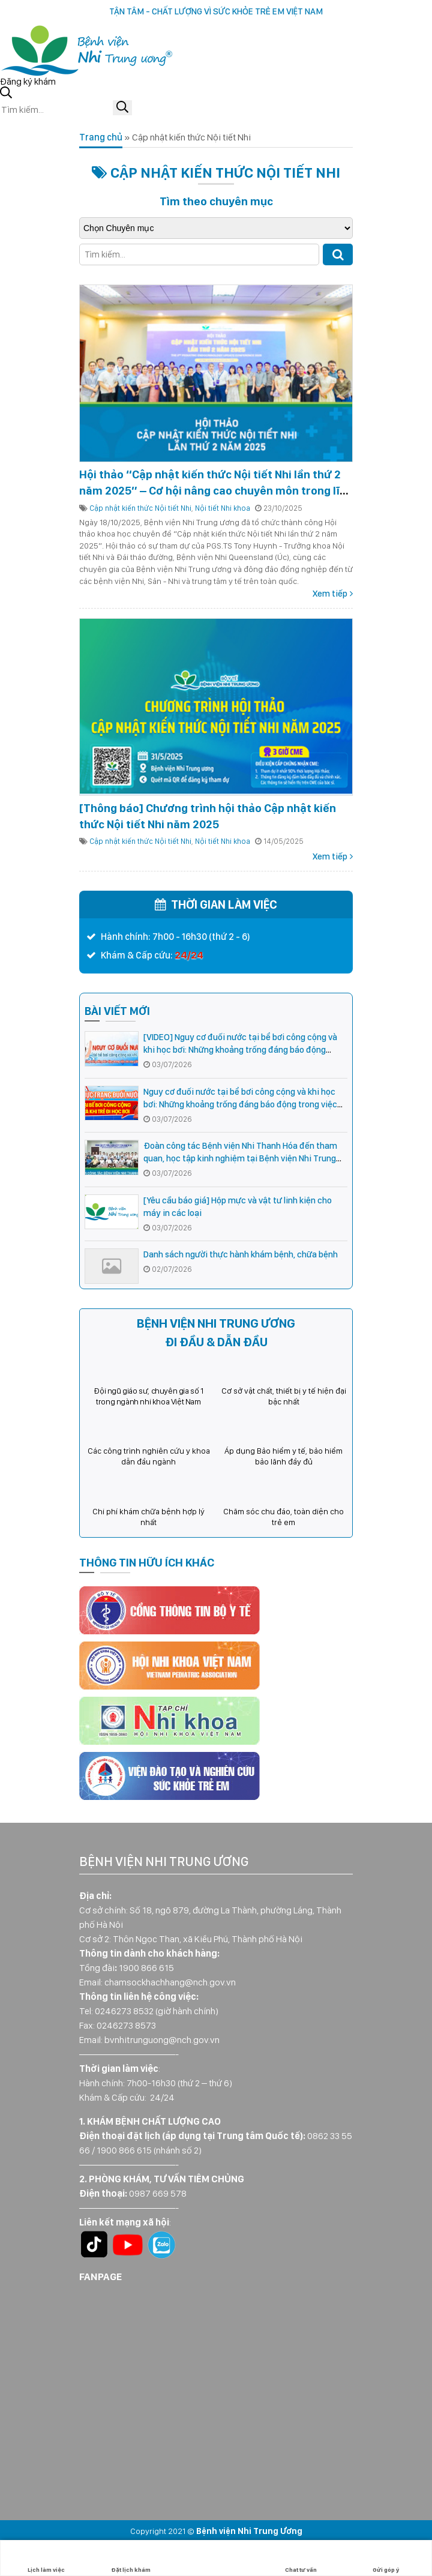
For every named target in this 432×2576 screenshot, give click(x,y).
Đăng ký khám (28, 81)
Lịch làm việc (46, 2558)
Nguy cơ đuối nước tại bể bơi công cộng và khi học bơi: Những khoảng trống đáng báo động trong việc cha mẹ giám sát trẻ (240, 1104)
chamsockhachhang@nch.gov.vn (170, 1982)
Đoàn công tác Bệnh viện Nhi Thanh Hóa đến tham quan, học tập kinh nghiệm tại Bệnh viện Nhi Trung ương (240, 1158)
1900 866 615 (146, 1967)
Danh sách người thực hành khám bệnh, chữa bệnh (240, 1254)
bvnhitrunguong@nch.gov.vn (162, 2039)
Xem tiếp (330, 593)
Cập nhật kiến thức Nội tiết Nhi (140, 508)
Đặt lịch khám (131, 2558)
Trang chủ (100, 137)
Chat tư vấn (301, 2558)
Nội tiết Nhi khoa (222, 508)
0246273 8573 (126, 2025)
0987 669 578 (158, 2193)
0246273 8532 (124, 2011)
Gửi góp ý (386, 2558)
